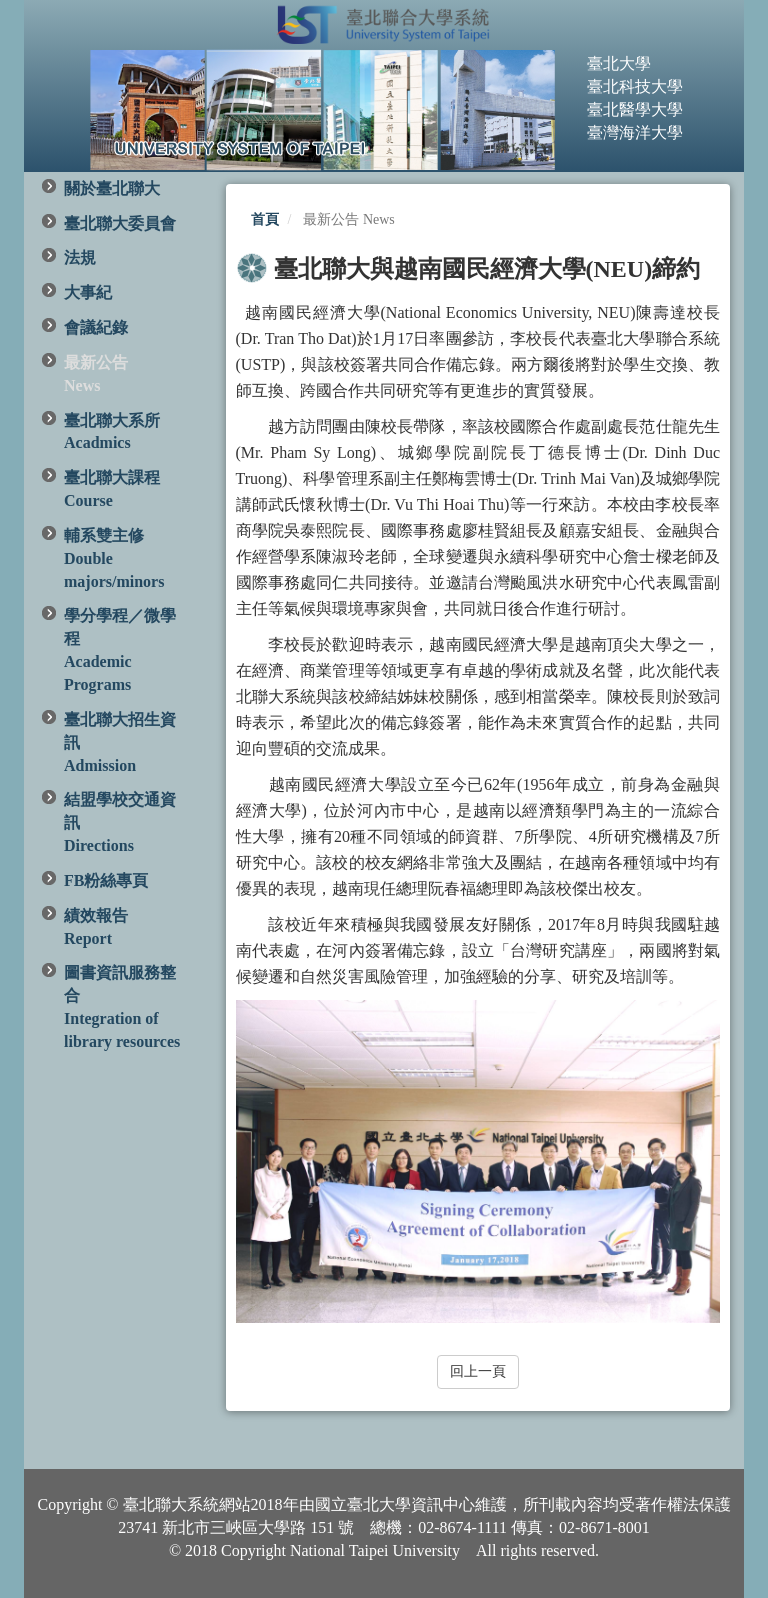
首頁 (265, 219)
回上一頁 (478, 1371)
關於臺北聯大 (112, 188)
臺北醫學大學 (635, 109)
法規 (80, 257)
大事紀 (88, 292)
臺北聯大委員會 (120, 223)
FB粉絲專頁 (106, 880)
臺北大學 (619, 63)
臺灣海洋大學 (635, 132)
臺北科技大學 (635, 86)
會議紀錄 (96, 327)
